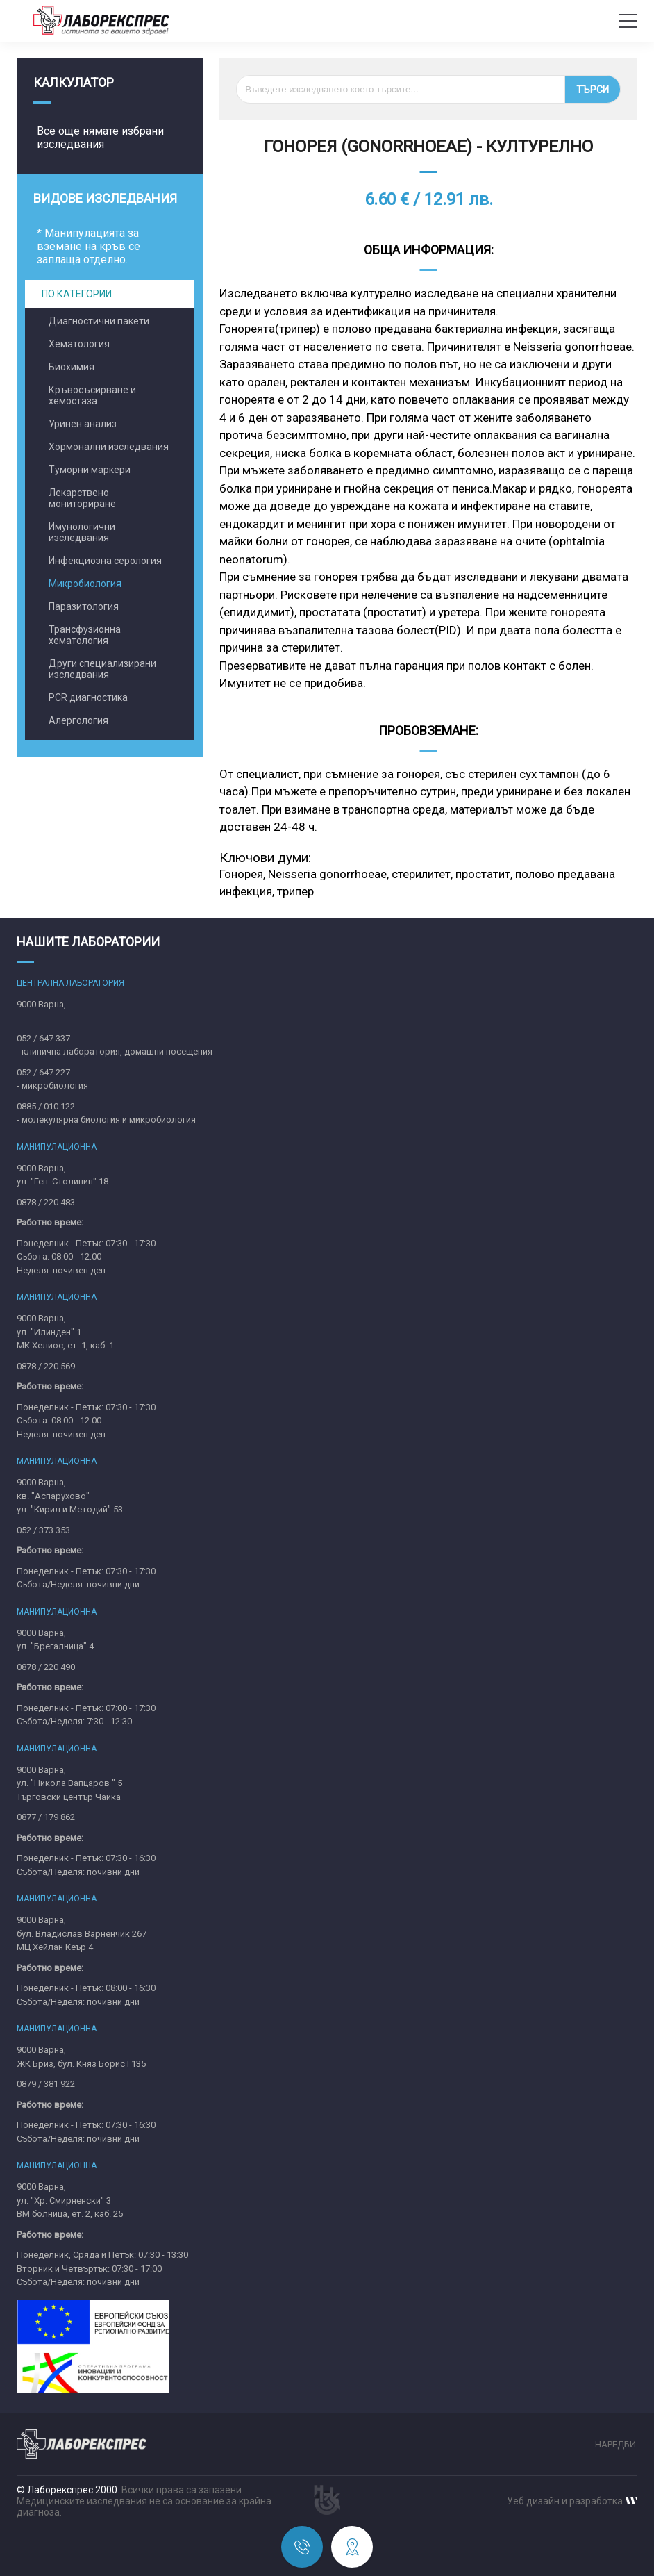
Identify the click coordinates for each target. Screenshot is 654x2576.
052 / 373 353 (43, 1530)
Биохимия (71, 366)
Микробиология (85, 583)
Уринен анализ (83, 423)
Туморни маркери (90, 469)
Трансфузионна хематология (85, 635)
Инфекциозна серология (105, 560)
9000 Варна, (41, 1004)
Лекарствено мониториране (82, 498)
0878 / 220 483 (46, 1202)
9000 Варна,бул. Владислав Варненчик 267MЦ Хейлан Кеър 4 (81, 1933)
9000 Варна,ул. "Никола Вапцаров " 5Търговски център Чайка (69, 1783)
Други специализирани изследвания (102, 669)
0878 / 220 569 (46, 1366)
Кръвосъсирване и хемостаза (92, 395)
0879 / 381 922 (46, 2084)
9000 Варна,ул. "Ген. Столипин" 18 (62, 1175)
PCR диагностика (88, 697)
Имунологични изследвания (82, 532)
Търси (592, 89)
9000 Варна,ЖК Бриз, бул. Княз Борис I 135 (81, 2057)
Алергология (78, 720)
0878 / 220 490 (46, 1667)
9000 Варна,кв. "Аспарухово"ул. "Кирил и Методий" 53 (70, 1495)
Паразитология (84, 606)
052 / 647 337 (43, 1038)
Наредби (615, 2444)
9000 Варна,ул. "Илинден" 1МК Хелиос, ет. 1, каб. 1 (65, 1332)
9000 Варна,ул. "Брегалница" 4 (55, 1640)
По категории (77, 293)
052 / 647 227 (43, 1072)
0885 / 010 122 (46, 1106)
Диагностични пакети (99, 321)
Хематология (79, 343)
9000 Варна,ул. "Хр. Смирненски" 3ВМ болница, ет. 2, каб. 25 (70, 2200)
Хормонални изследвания (109, 446)
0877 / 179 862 (46, 1817)
